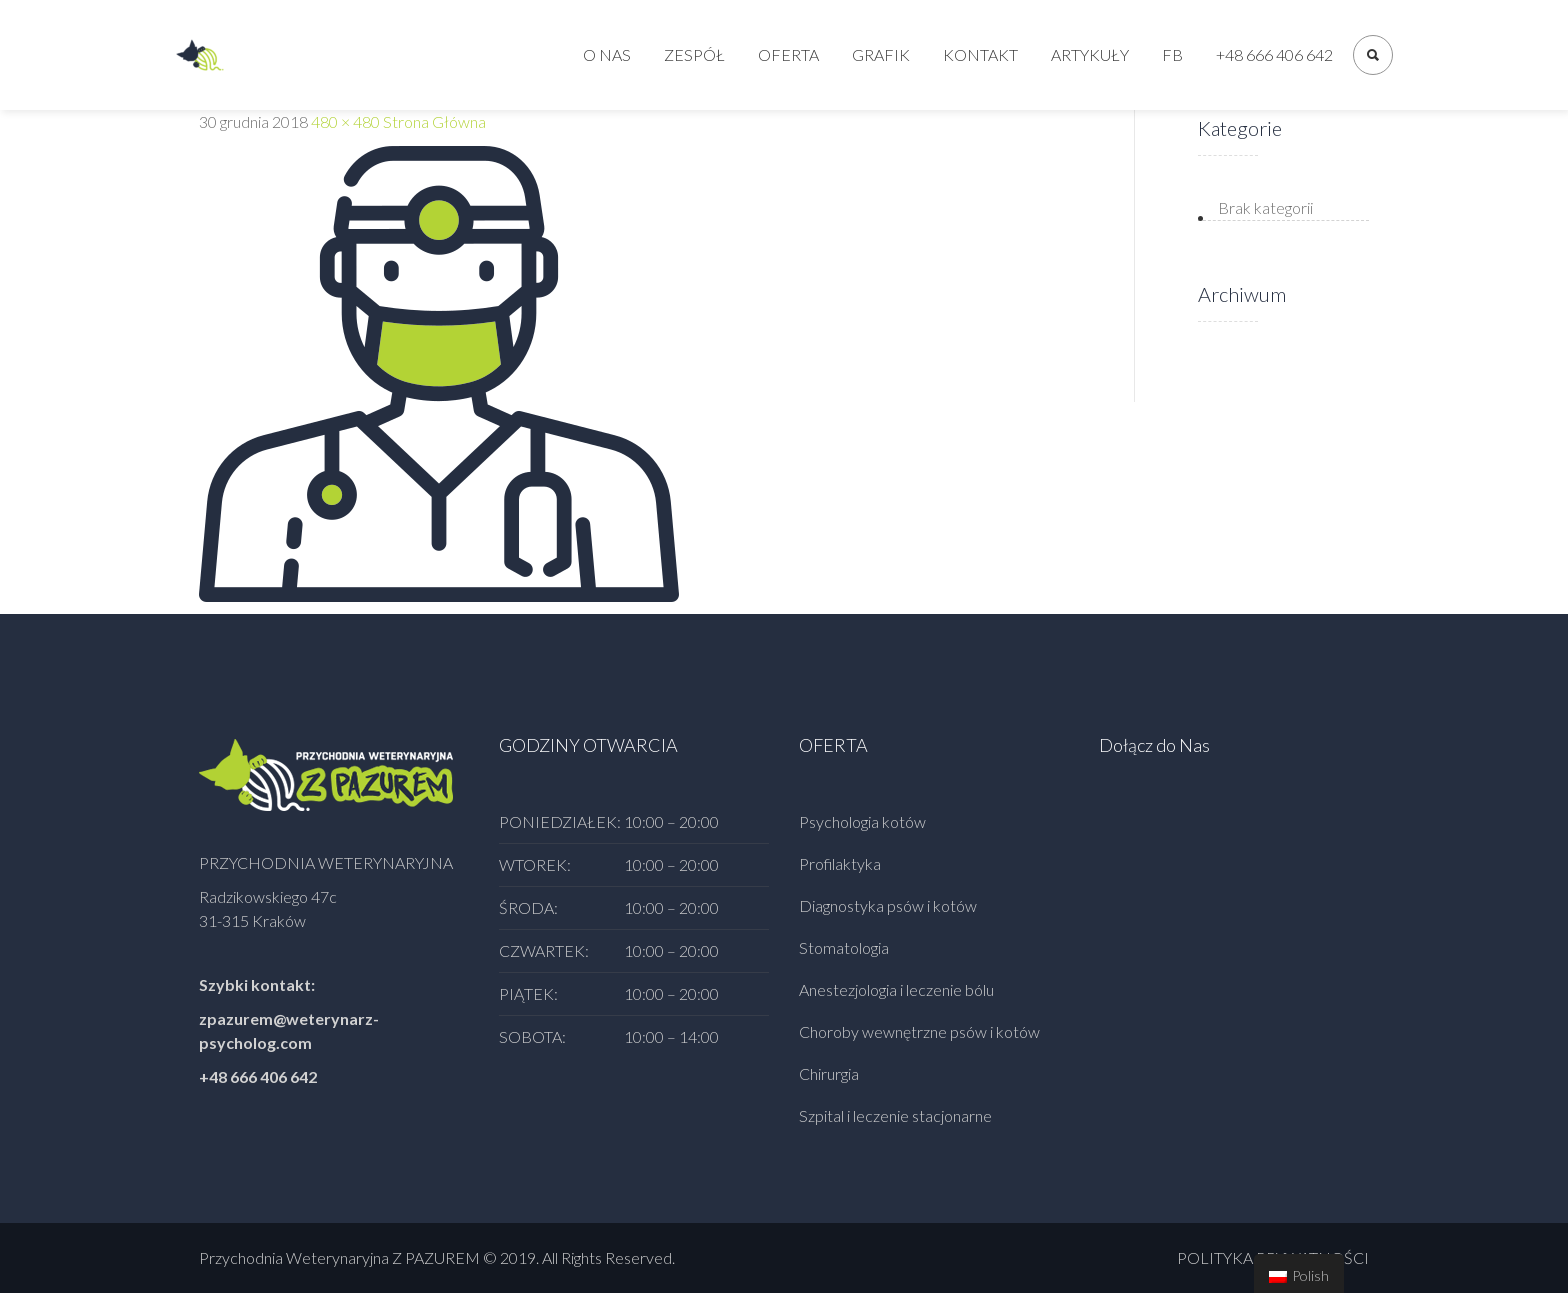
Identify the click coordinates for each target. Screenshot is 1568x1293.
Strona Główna (434, 121)
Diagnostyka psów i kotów (888, 905)
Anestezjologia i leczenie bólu (896, 989)
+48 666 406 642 (1274, 54)
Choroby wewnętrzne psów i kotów (919, 1031)
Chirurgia (829, 1073)
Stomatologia (844, 947)
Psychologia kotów (862, 821)
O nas (607, 54)
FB (1172, 54)
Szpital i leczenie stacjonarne (895, 1115)
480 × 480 (345, 121)
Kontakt (980, 54)
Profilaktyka (840, 863)
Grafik (881, 54)
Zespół (694, 54)
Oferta (788, 54)
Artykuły (1090, 54)
